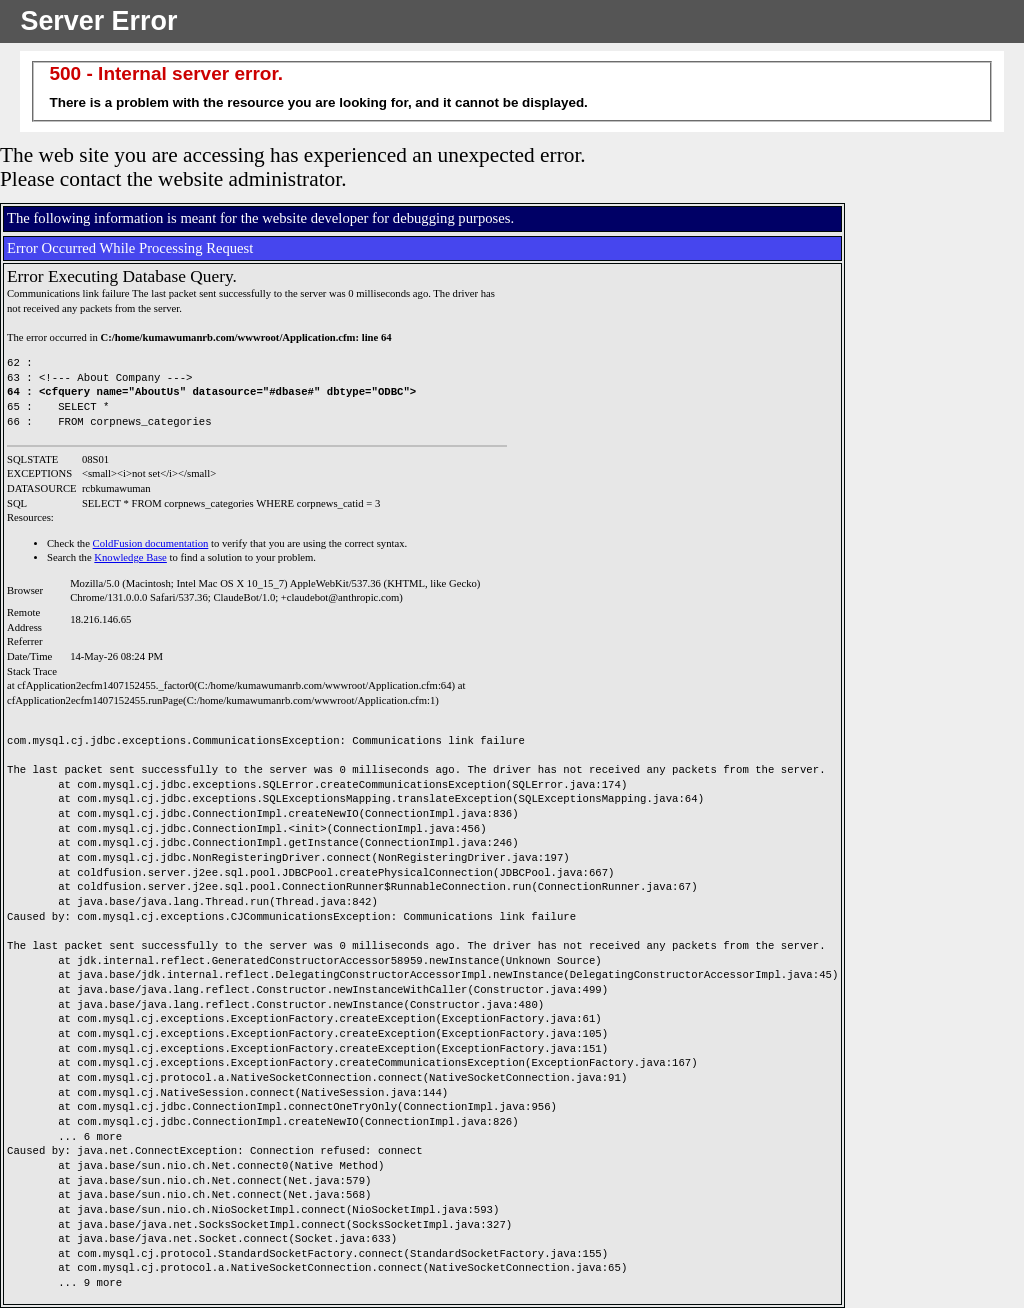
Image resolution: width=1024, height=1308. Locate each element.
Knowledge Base (130, 557)
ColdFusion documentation (151, 543)
